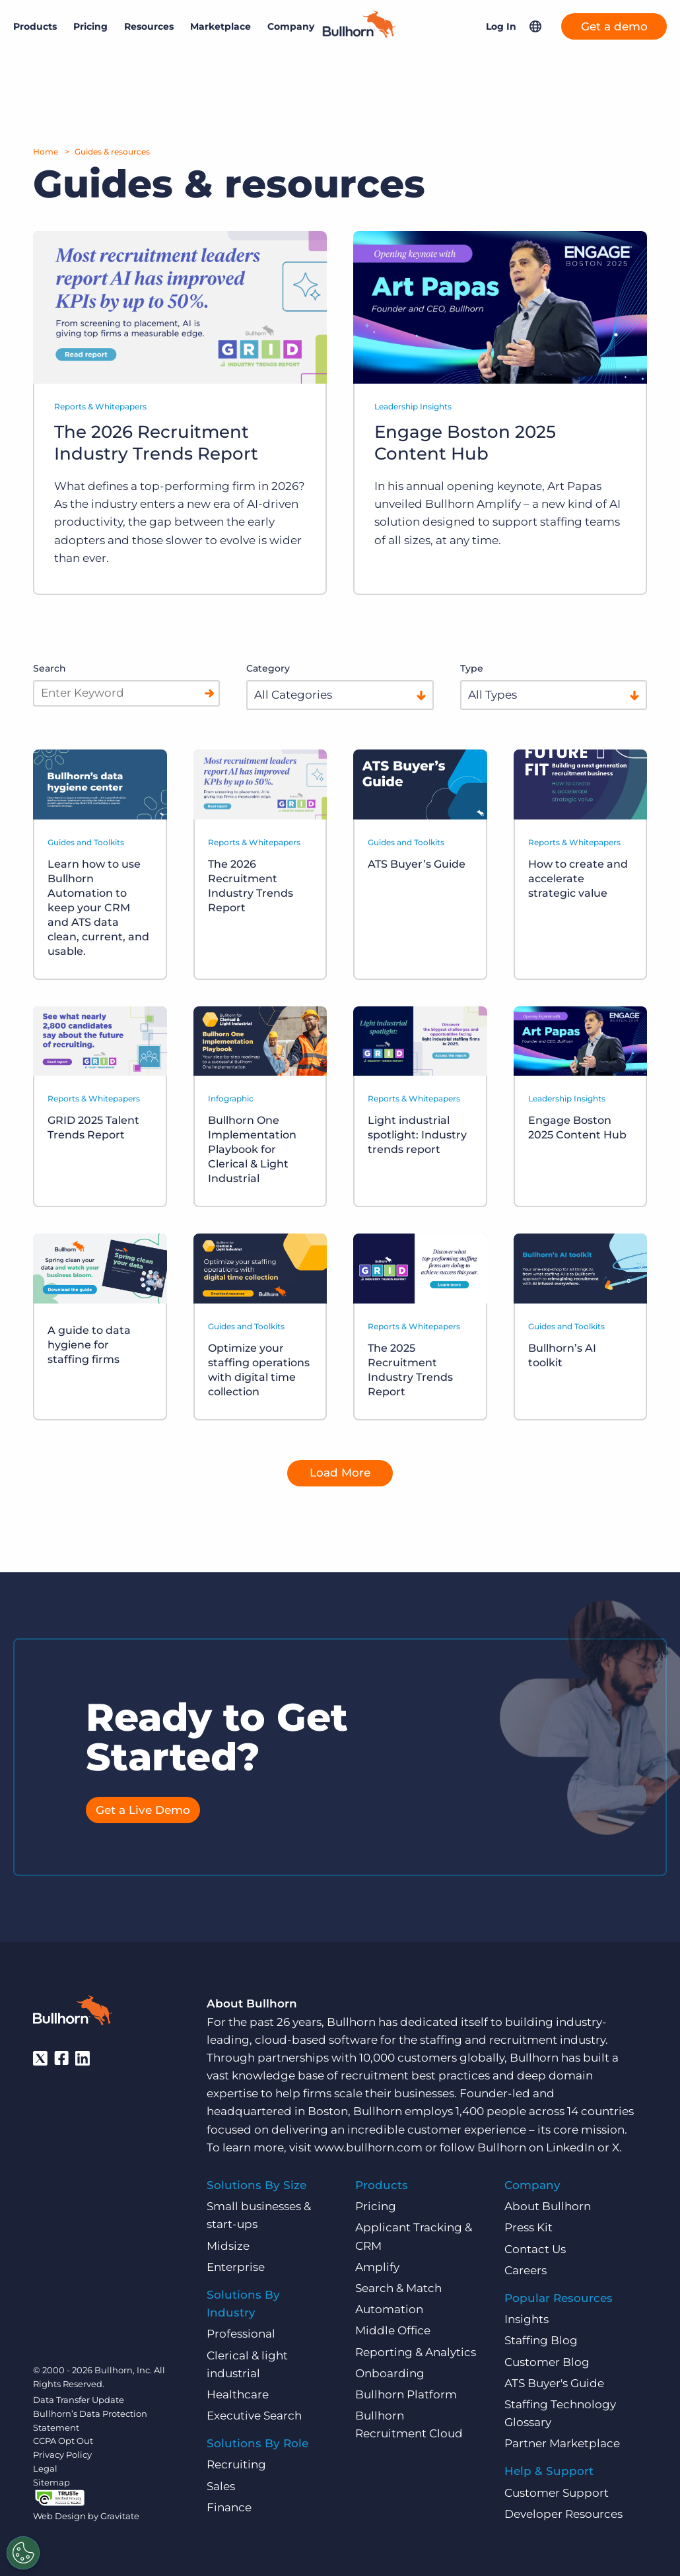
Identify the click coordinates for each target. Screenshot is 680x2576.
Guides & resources (112, 152)
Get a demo (614, 26)
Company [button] (290, 26)
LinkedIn (570, 2147)
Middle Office (392, 2330)
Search (49, 668)
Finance (229, 2507)
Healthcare (238, 2394)
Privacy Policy (62, 2454)
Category (268, 668)
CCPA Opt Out (63, 2440)
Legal (45, 2468)
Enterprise (236, 2267)
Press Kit (528, 2227)
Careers (525, 2270)
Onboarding (390, 2372)
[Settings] (23, 2552)
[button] (535, 26)
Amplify (377, 2267)
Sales (221, 2485)
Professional (241, 2333)
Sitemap (51, 2482)
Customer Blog (547, 2361)
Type (471, 668)
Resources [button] (149, 26)
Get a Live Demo (143, 1810)
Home (45, 152)
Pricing (90, 26)
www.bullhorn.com (368, 2147)
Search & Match (398, 2288)
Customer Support (556, 2492)
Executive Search (254, 2415)
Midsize (228, 2245)
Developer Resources (563, 2514)
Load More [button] (340, 1472)
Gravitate (119, 2516)
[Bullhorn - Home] (72, 2013)
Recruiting (236, 2464)
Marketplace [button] (220, 26)
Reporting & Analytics (415, 2351)
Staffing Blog (541, 2340)
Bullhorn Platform (406, 2394)
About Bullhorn (547, 2206)
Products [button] (35, 26)
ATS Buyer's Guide (554, 2382)
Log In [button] (501, 26)
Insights (526, 2319)
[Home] (359, 33)
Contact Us (535, 2248)
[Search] (209, 693)
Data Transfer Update (78, 2399)
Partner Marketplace (562, 2443)
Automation (389, 2309)
